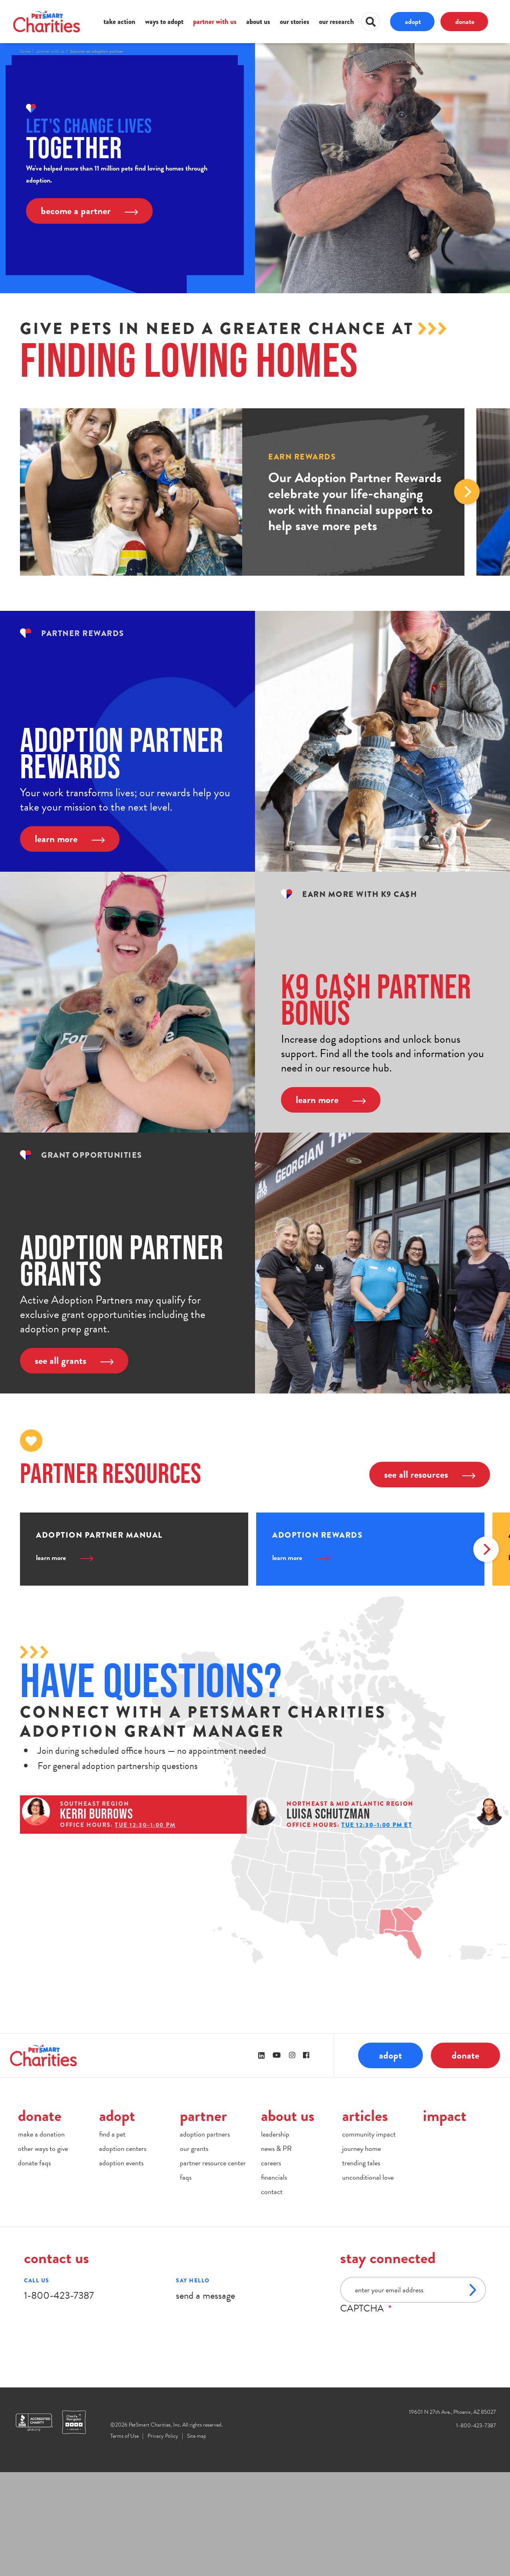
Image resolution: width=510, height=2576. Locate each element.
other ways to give (43, 2251)
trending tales (361, 2266)
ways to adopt (164, 21)
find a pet (112, 2237)
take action (119, 21)
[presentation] (401, 2433)
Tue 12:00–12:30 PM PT (152, 1901)
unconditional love (368, 2280)
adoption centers (122, 2251)
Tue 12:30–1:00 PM (145, 1825)
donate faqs (34, 2266)
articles (365, 2219)
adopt (413, 21)
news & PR (276, 2251)
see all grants (74, 1360)
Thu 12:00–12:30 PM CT (153, 1940)
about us (258, 21)
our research (336, 21)
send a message (205, 2398)
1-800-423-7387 (59, 2398)
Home (25, 51)
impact (444, 2219)
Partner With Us (50, 51)
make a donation (41, 2237)
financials (274, 2280)
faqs (185, 2280)
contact (272, 2295)
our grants (194, 2251)
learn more (70, 838)
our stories (294, 21)
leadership (275, 2237)
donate (464, 21)
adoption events (121, 2266)
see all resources (429, 1474)
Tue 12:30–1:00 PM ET (150, 1863)
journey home (361, 2251)
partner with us (215, 21)
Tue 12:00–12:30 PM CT (152, 1978)
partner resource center (213, 2266)
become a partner (89, 210)
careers (271, 2266)
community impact (369, 2237)
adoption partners (205, 2237)
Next (467, 492)
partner (203, 2219)
